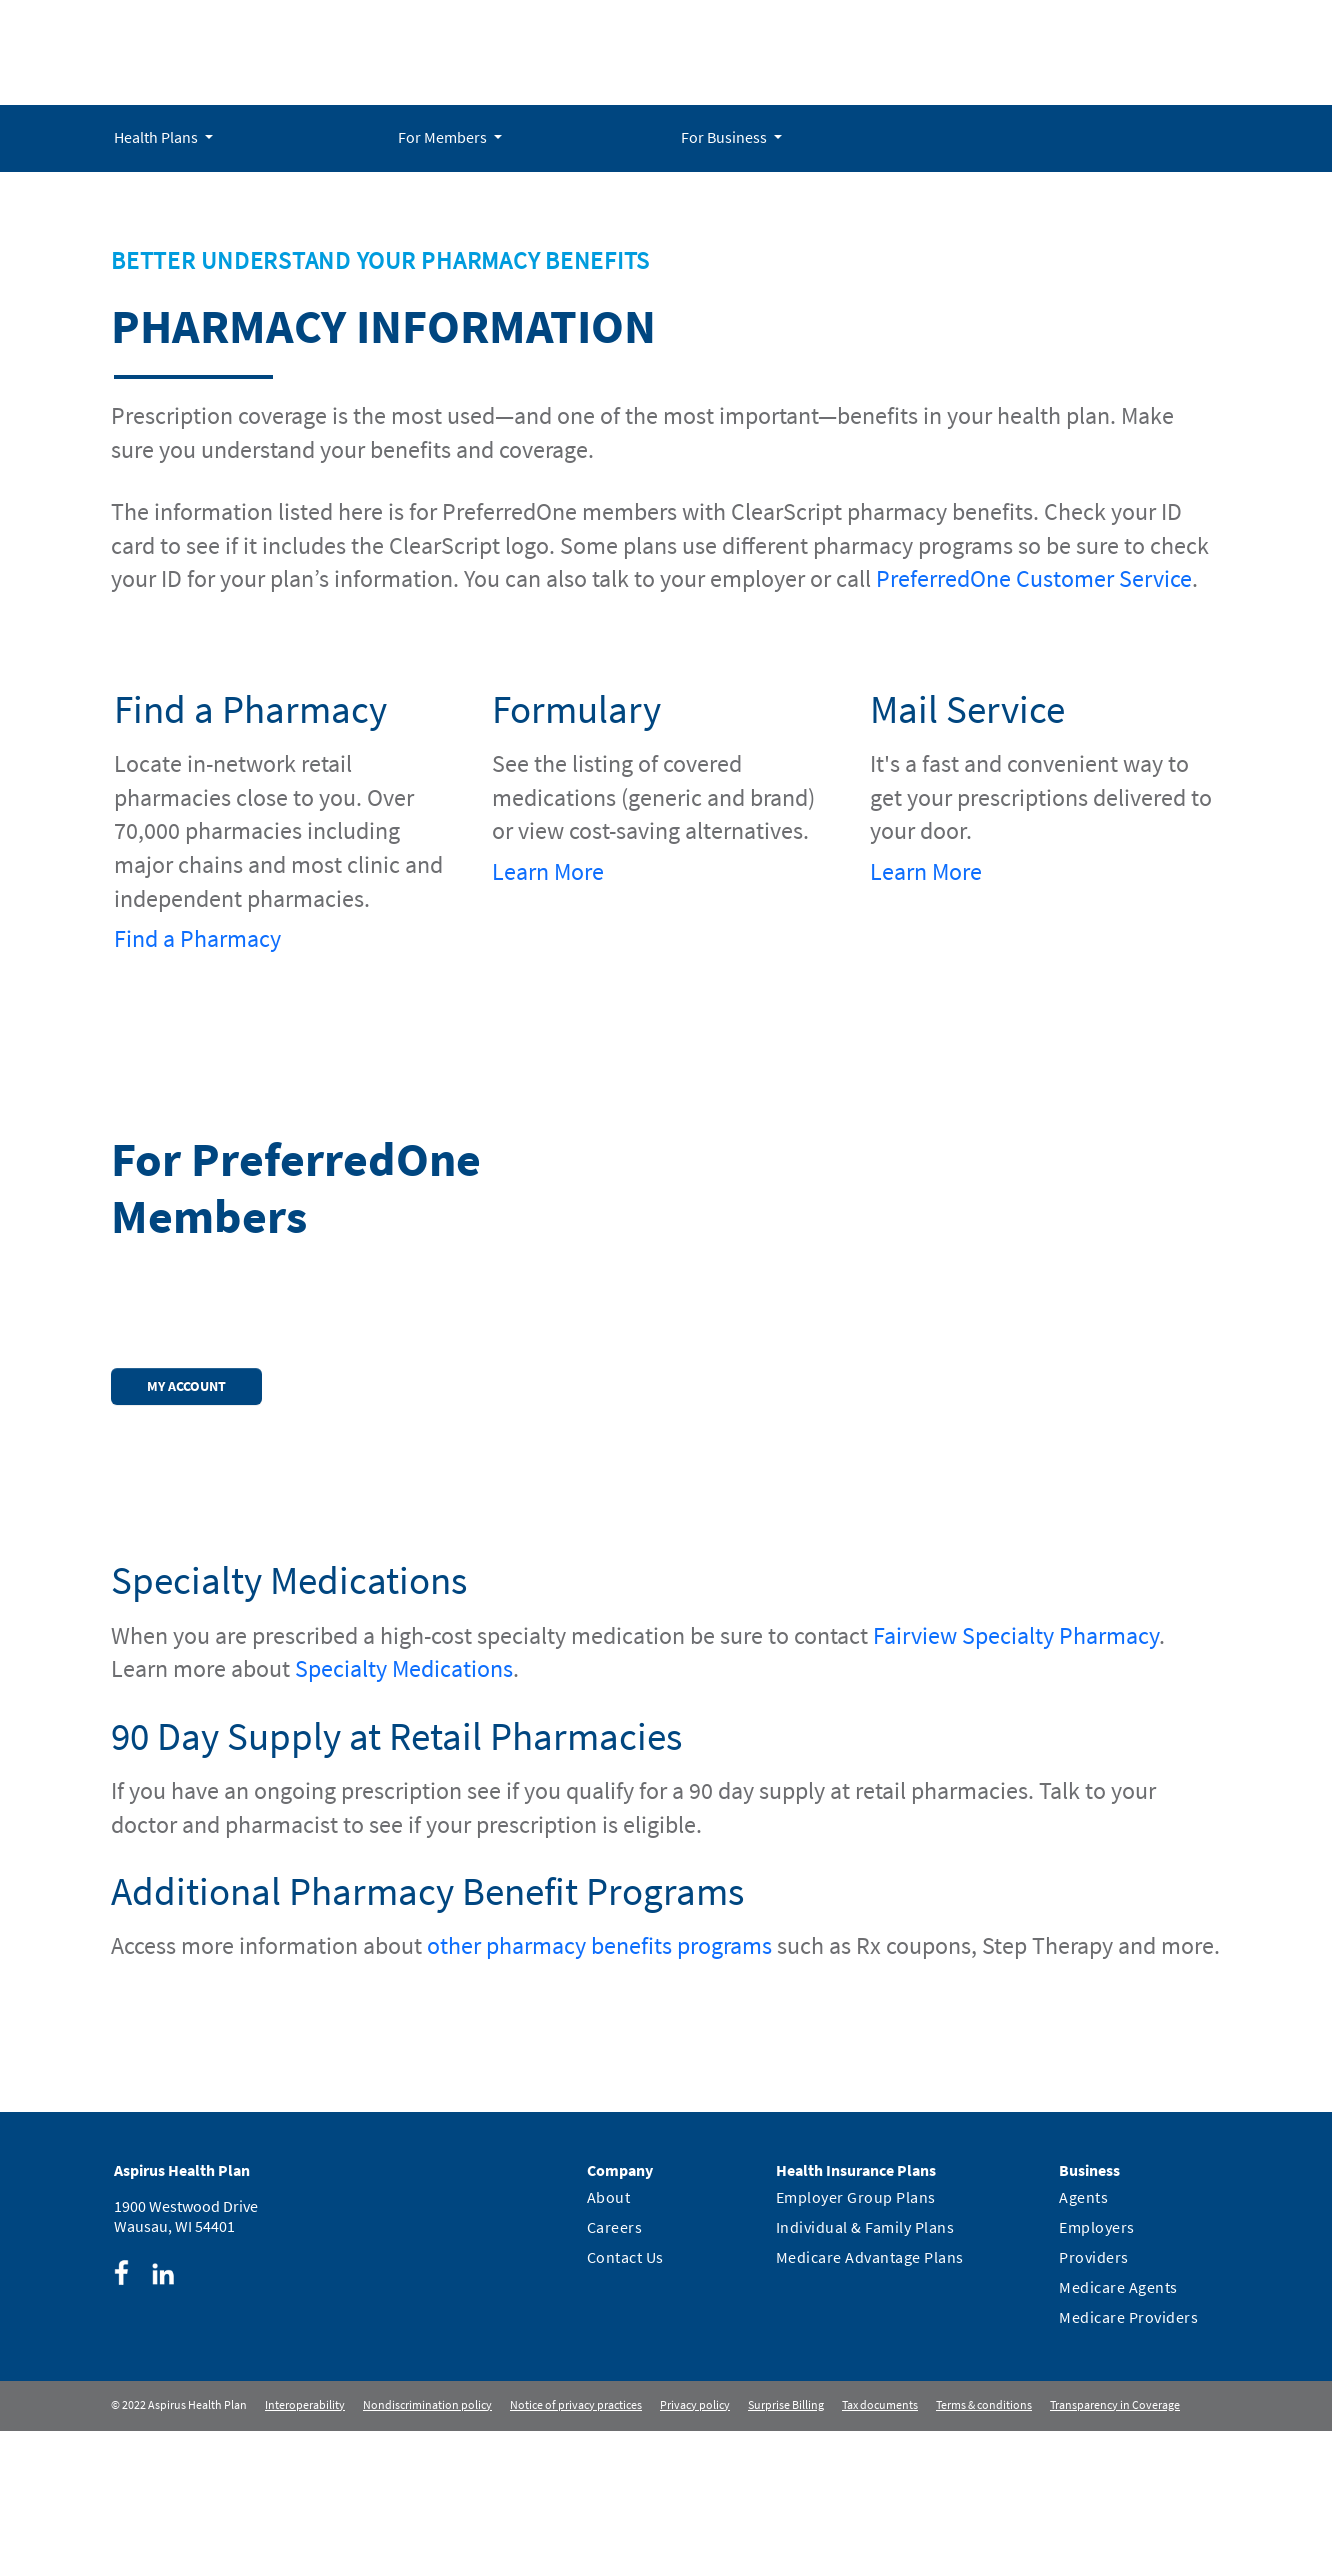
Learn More (548, 871)
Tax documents (880, 2404)
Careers (615, 2227)
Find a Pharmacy (197, 938)
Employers (1097, 2227)
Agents (1083, 2197)
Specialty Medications (404, 1668)
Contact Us (625, 2257)
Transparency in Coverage (1115, 2404)
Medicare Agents (1118, 2287)
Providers (1094, 2257)
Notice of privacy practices (576, 2404)
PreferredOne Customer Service (1034, 578)
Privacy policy (695, 2404)
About (609, 2197)
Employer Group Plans (856, 2197)
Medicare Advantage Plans (870, 2257)
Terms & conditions (984, 2404)
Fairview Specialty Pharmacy (1016, 1635)
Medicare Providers (1128, 2317)
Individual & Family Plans (865, 2227)
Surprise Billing (786, 2404)
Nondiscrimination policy (427, 2404)
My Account (186, 1386)
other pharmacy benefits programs (599, 1945)
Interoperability (305, 2404)
